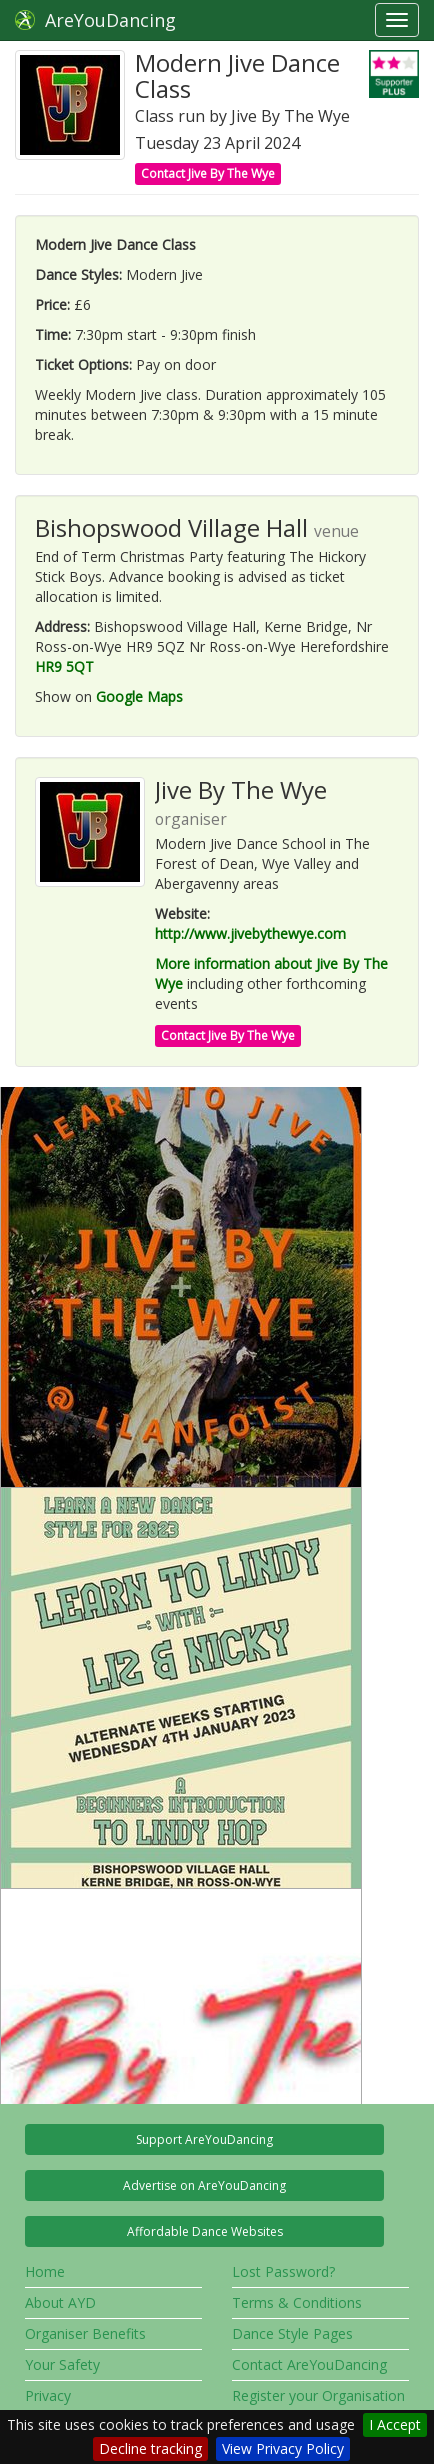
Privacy (48, 2395)
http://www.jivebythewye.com (250, 933)
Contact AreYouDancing (309, 2364)
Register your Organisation (318, 2395)
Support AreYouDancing (204, 2139)
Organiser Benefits (85, 2333)
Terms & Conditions (297, 2302)
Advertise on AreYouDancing (204, 2185)
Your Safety (62, 2364)
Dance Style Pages (292, 2333)
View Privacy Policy (283, 2448)
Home (45, 2271)
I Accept (395, 2424)
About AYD (60, 2302)
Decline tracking (150, 2448)
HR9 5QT (64, 666)
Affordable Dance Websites (205, 2231)
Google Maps (139, 696)
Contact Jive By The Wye (208, 173)
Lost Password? (283, 2271)
